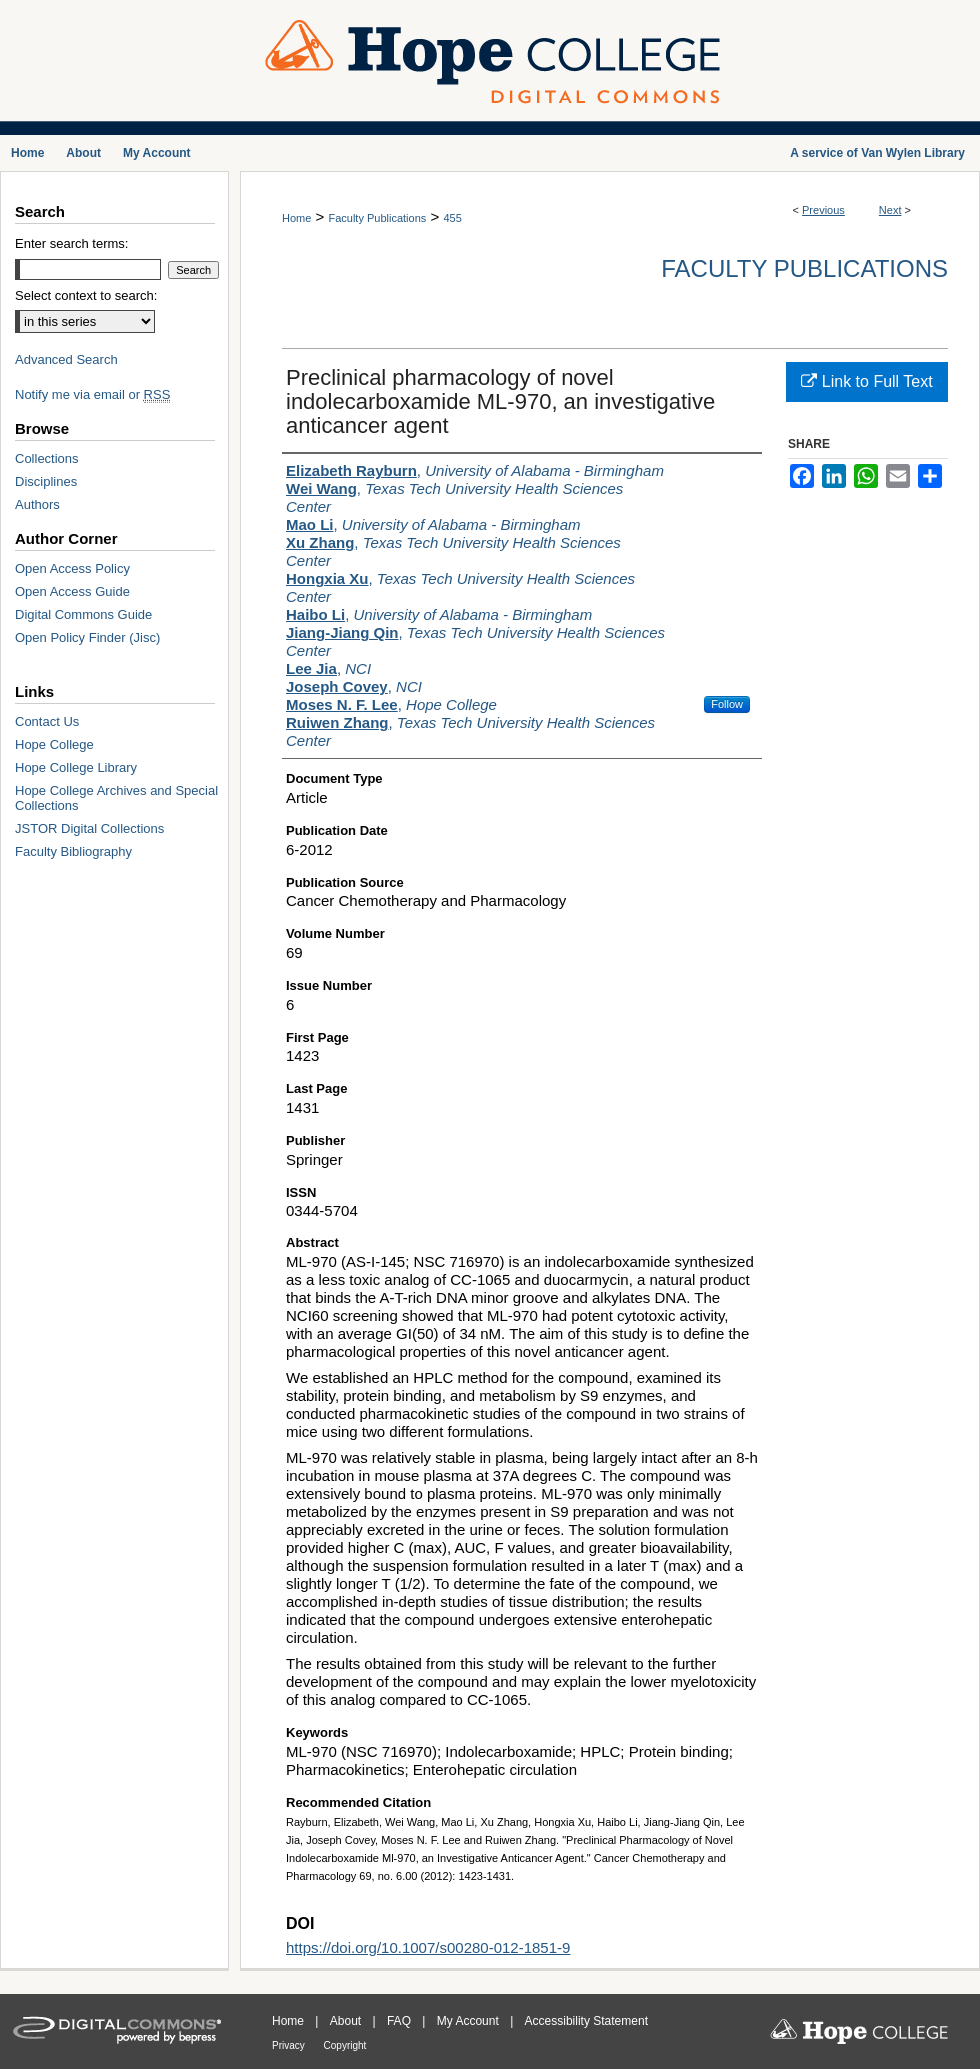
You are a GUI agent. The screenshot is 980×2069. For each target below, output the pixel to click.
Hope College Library (76, 767)
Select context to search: (86, 295)
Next (890, 210)
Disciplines (46, 481)
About (347, 2021)
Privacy (290, 2045)
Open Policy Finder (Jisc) (87, 637)
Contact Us (47, 721)
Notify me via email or (92, 394)
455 (452, 218)
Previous (823, 210)
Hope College (54, 744)
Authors (37, 504)
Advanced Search (66, 359)
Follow (727, 704)
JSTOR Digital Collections (89, 828)
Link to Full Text (866, 381)
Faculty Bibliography (73, 851)
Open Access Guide (72, 591)
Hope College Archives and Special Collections (116, 798)
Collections (47, 458)
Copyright (345, 2045)
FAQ (400, 2021)
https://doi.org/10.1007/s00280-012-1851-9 (428, 1947)
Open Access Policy (72, 568)
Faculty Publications (377, 218)
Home (296, 218)
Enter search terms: (71, 243)
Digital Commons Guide (83, 614)
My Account (469, 2021)
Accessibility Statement (586, 2021)
